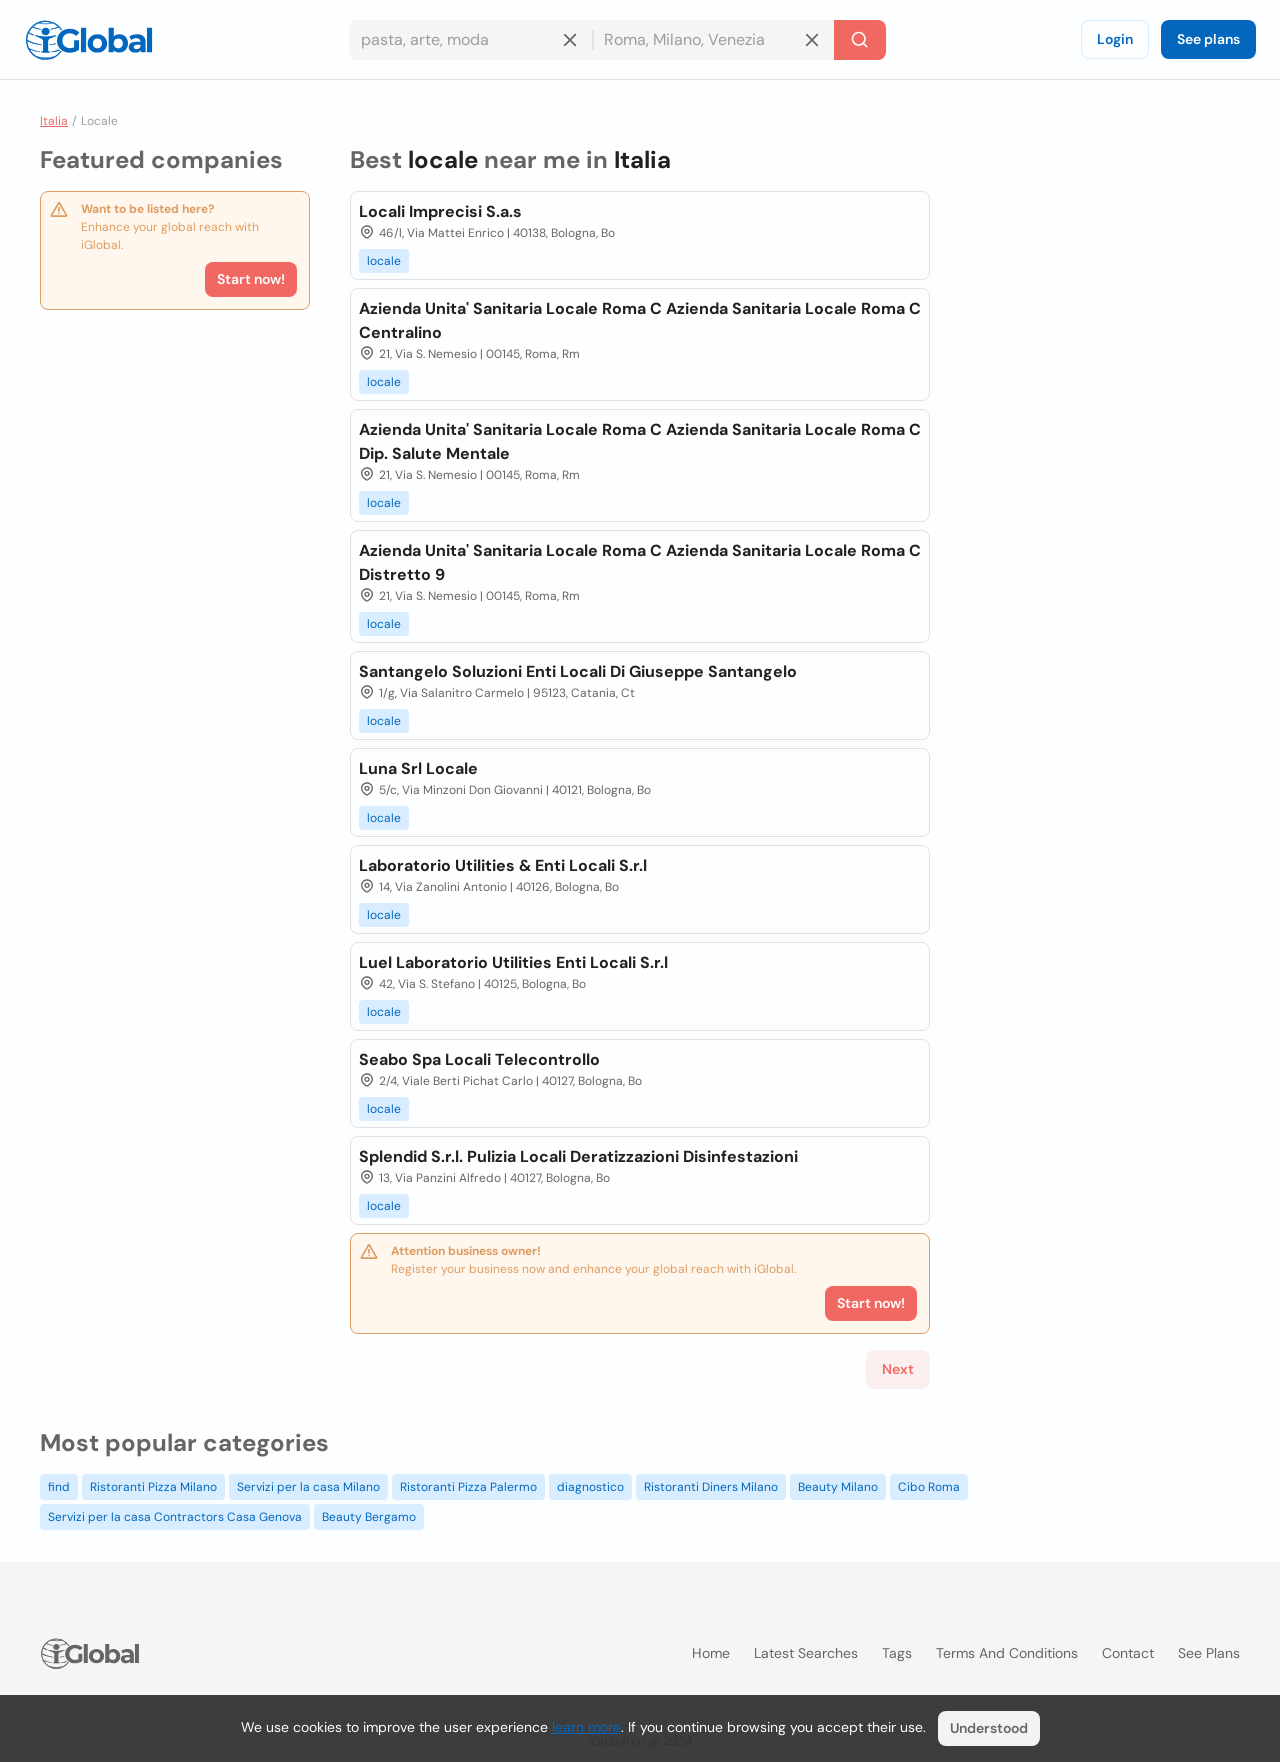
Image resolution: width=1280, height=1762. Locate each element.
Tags (897, 1653)
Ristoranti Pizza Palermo (468, 1487)
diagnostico (590, 1487)
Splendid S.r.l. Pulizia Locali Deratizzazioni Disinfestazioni (578, 1156)
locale (384, 261)
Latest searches (806, 1653)
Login (1115, 39)
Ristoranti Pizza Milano (153, 1487)
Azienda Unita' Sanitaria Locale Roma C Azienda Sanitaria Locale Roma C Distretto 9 (640, 562)
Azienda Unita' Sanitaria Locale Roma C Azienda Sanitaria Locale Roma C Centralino (640, 320)
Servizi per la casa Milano (308, 1487)
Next (898, 1369)
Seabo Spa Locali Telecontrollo (479, 1059)
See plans (1208, 39)
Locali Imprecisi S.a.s (440, 211)
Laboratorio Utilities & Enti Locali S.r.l (503, 865)
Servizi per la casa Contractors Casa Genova (175, 1517)
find (59, 1487)
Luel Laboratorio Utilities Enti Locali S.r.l (513, 962)
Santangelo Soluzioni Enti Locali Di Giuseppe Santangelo (578, 671)
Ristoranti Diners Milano (711, 1487)
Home (711, 1653)
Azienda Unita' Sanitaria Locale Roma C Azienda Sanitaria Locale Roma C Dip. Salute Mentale (640, 441)
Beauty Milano (838, 1487)
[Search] (860, 40)
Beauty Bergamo (369, 1517)
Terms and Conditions (1007, 1653)
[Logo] (89, 40)
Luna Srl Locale (418, 768)
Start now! (251, 279)
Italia (54, 121)
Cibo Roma (929, 1487)
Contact (1128, 1653)
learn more (586, 1727)
